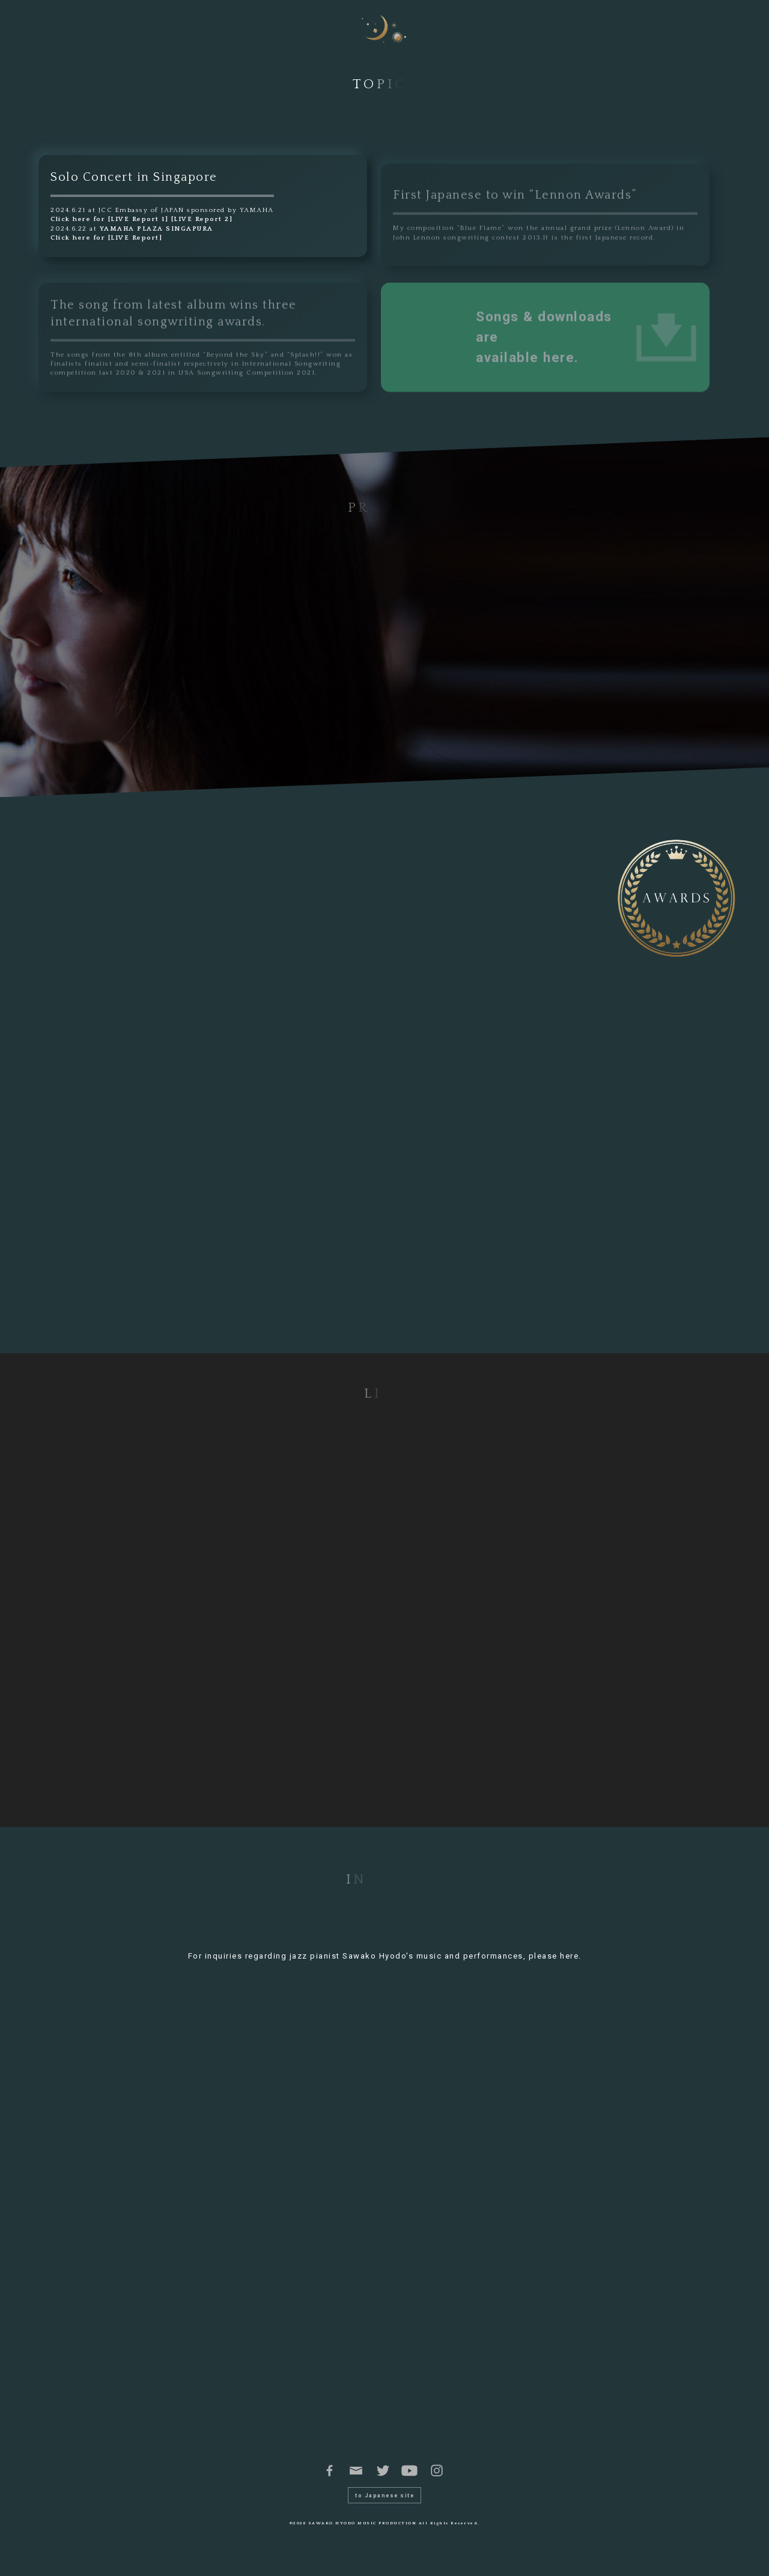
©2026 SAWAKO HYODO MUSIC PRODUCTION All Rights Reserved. (385, 2541)
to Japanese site (384, 2514)
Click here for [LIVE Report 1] (109, 219)
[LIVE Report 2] (202, 219)
